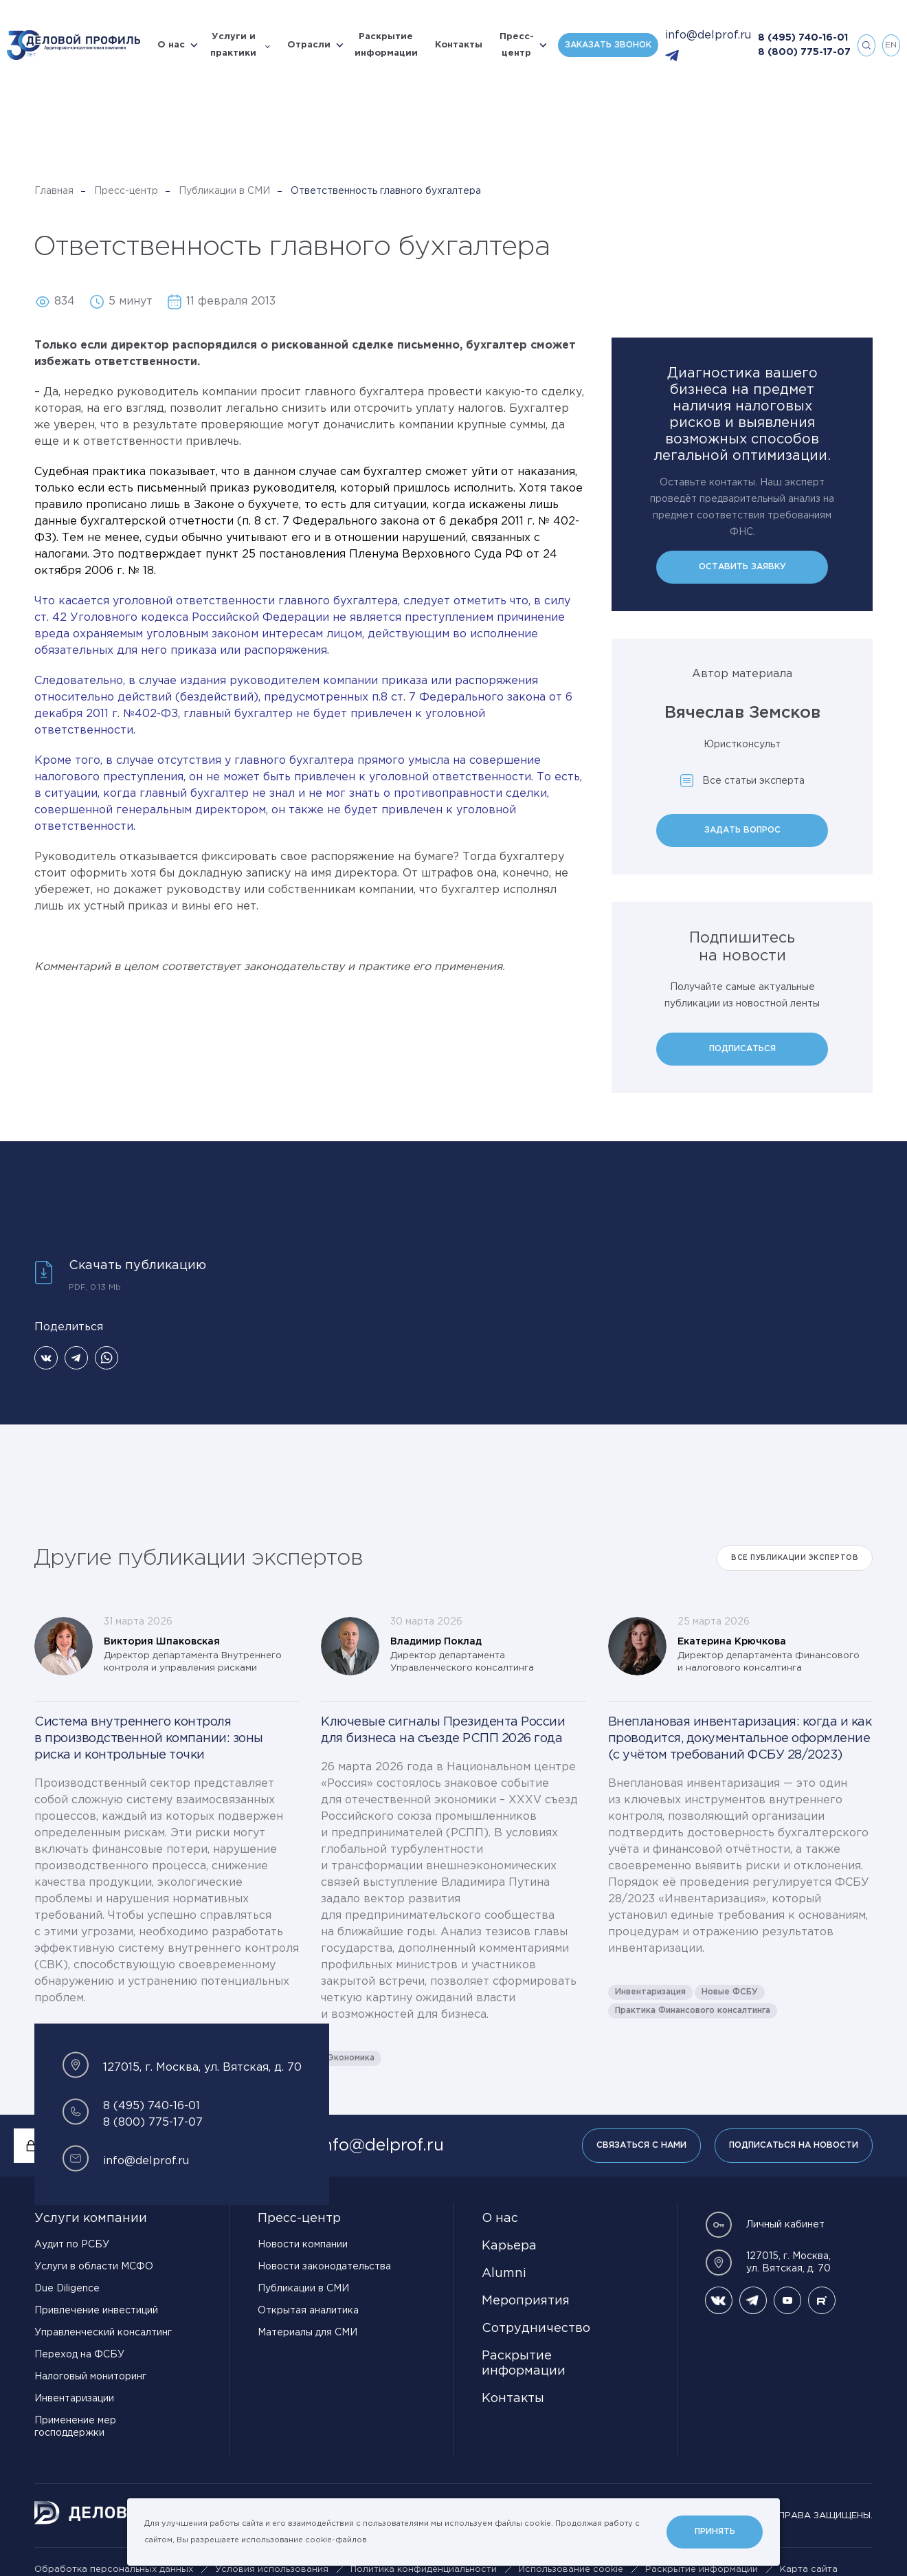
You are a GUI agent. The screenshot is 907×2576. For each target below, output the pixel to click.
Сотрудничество (536, 2328)
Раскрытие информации (386, 45)
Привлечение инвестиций (96, 2311)
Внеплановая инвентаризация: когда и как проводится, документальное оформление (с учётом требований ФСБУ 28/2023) (740, 1739)
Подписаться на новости (793, 2145)
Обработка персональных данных (113, 2569)
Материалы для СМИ (307, 2333)
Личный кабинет (765, 2224)
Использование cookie (571, 2569)
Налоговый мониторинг (90, 2377)
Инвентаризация (650, 1992)
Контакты (458, 45)
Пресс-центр (517, 45)
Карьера (509, 2246)
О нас (171, 45)
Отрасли (309, 45)
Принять (715, 2531)
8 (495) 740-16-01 (803, 38)
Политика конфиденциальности (423, 2569)
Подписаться (742, 1049)
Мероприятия (526, 2301)
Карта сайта (809, 2569)
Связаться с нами (641, 2145)
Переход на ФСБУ (79, 2355)
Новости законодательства (324, 2267)
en (891, 45)
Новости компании (303, 2245)
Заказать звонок (608, 45)
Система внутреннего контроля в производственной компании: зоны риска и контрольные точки (148, 1739)
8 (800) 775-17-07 (804, 52)
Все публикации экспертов (794, 1558)
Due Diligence (67, 2289)
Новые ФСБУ (730, 1992)
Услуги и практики (233, 45)
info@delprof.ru (708, 35)
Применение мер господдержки (75, 2427)
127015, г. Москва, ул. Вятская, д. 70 (768, 2262)
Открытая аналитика (308, 2311)
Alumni (504, 2273)
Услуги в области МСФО (93, 2267)
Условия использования (271, 2569)
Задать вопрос (742, 830)
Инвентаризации (74, 2399)
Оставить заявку (742, 567)
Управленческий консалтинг (103, 2333)
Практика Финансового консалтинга (692, 2010)
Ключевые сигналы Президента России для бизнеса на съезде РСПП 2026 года (443, 1730)
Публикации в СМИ (224, 191)
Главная (54, 191)
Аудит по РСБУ (71, 2245)
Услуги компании (90, 2218)
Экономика (351, 2058)
